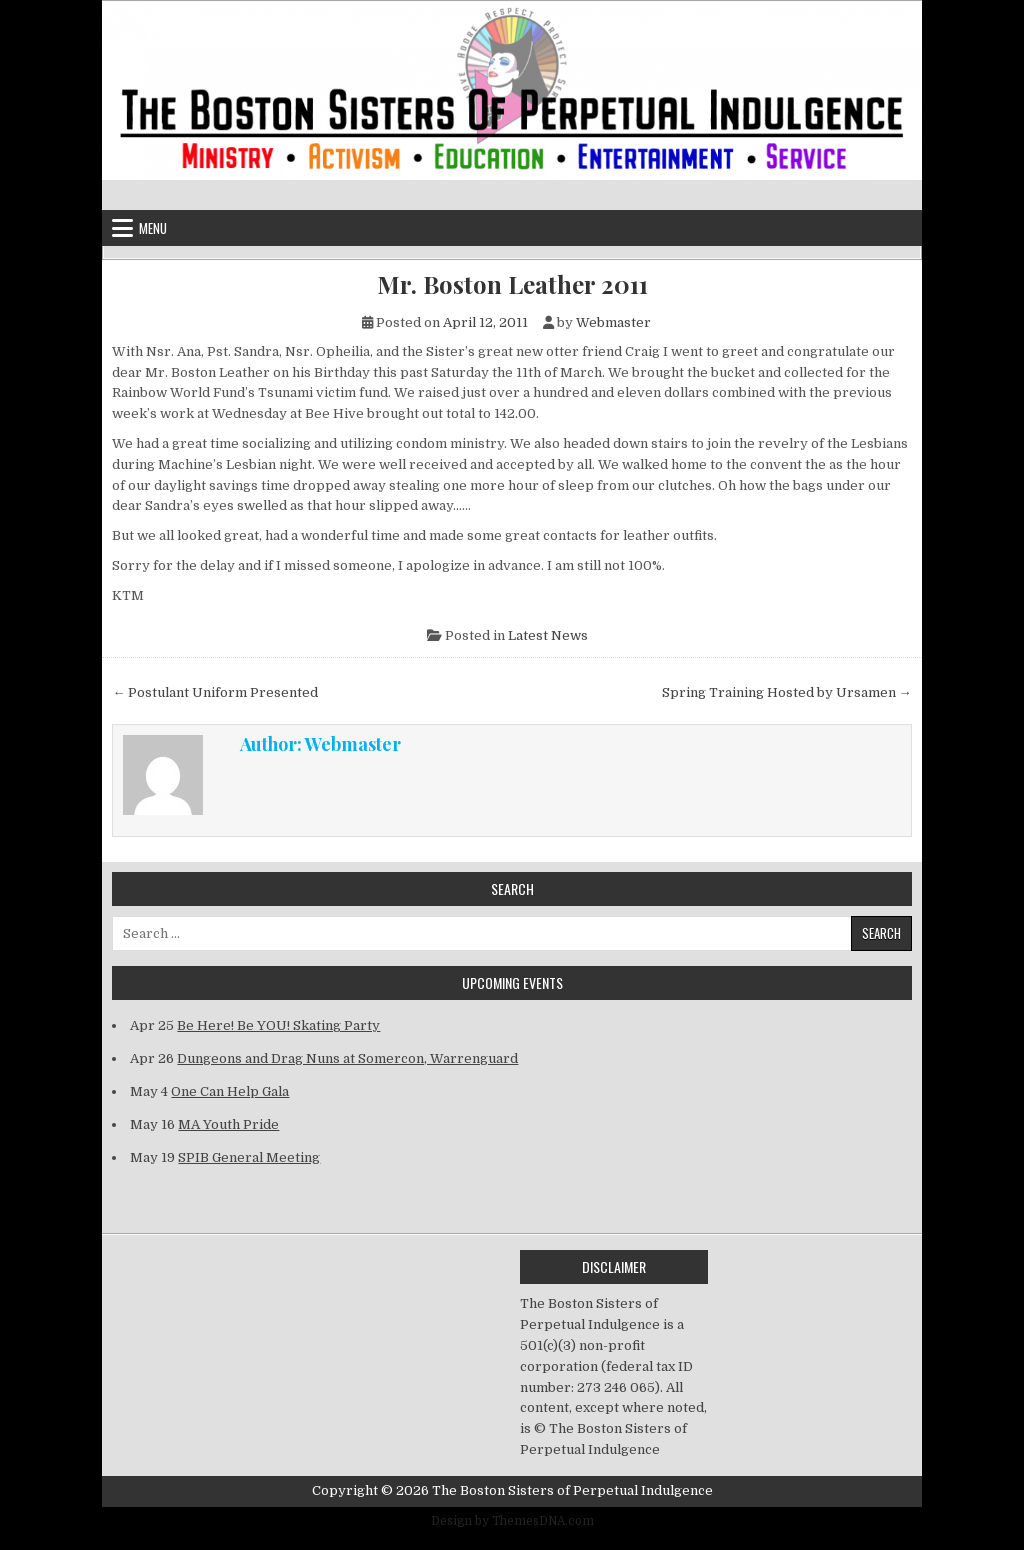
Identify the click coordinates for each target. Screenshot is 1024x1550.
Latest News (548, 635)
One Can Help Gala (230, 1091)
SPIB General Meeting (249, 1157)
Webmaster (613, 322)
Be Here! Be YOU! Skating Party (278, 1025)
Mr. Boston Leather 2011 (512, 284)
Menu (153, 228)
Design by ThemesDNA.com (512, 1521)
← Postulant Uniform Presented (215, 692)
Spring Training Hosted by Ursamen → (787, 692)
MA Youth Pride (228, 1124)
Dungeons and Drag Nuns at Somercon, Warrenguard (347, 1058)
